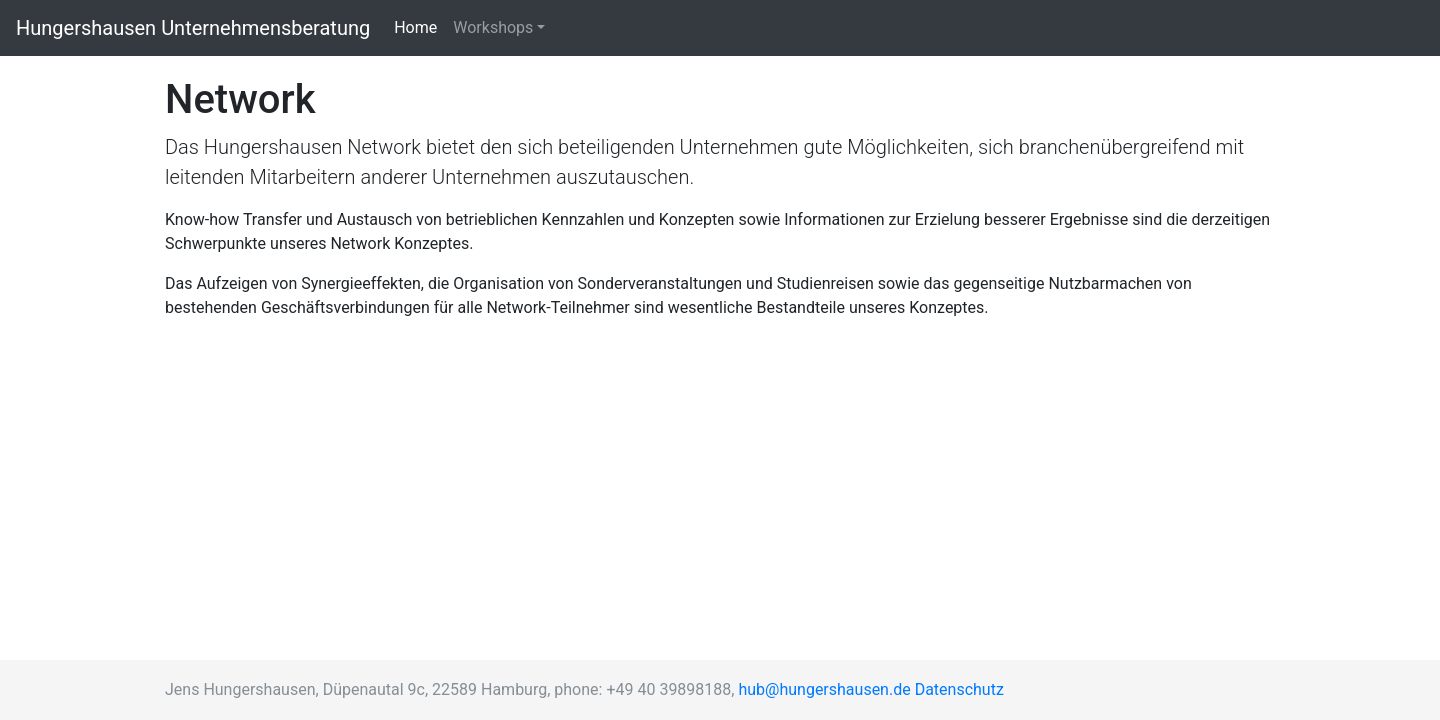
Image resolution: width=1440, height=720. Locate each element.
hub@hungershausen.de (824, 689)
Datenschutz (959, 689)
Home (419, 26)
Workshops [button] (493, 27)
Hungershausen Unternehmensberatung (193, 28)
